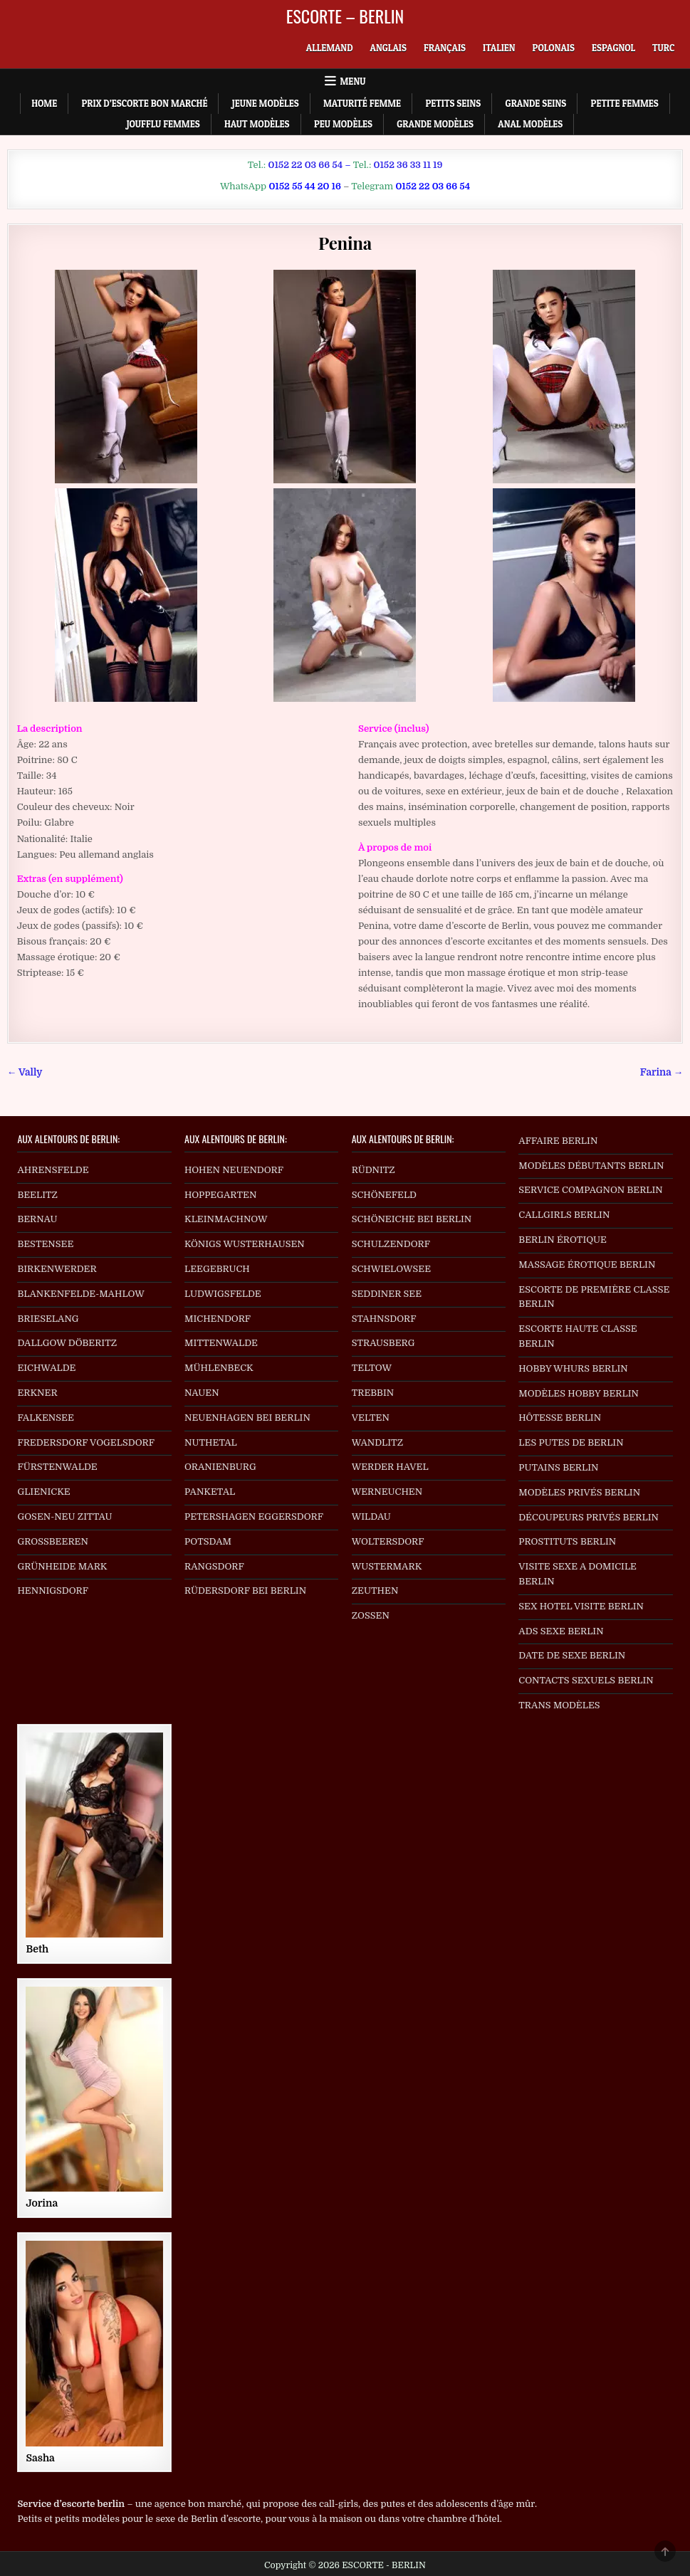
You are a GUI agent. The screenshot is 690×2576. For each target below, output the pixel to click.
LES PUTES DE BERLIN (570, 1442)
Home (44, 103)
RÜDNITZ (373, 1170)
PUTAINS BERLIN (558, 1467)
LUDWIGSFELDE (222, 1293)
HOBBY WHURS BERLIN (572, 1368)
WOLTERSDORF (388, 1541)
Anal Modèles (530, 124)
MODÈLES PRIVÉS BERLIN (579, 1492)
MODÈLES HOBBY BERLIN (578, 1393)
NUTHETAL (210, 1442)
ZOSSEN (371, 1615)
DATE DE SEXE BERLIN (571, 1655)
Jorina (42, 2203)
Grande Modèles (435, 124)
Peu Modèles (343, 124)
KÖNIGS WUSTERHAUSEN (244, 1244)
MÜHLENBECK (218, 1367)
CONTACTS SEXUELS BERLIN (585, 1680)
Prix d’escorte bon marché (144, 103)
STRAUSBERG (383, 1342)
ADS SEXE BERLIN (560, 1631)
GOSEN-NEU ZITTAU (64, 1516)
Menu (353, 81)
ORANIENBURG (220, 1466)
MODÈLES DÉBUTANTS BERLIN (591, 1165)
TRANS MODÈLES (559, 1705)
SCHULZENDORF (391, 1244)
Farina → (661, 1072)
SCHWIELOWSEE (391, 1268)
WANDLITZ (377, 1442)
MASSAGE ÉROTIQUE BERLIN (586, 1264)
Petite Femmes (625, 103)
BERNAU (37, 1219)
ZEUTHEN (375, 1590)
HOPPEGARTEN (220, 1194)
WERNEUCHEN (387, 1491)
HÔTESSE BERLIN (559, 1417)
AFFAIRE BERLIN (557, 1140)
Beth (37, 1949)
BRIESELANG (47, 1318)
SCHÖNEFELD (384, 1194)
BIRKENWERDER (56, 1268)
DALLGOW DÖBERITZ (67, 1342)
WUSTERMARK (387, 1566)
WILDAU (371, 1516)
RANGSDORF (214, 1566)
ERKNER (37, 1392)
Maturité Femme (362, 103)
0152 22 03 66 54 (305, 164)
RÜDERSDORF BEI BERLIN (245, 1590)
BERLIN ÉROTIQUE (562, 1239)
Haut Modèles (257, 124)
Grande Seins (536, 103)
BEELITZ (37, 1194)
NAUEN (201, 1392)
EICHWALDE (46, 1367)
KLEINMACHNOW (226, 1219)
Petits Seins (453, 103)
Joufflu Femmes (163, 124)
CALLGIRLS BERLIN (564, 1214)
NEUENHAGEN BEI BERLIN (247, 1417)
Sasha (40, 2458)
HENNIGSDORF (52, 1590)
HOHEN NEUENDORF (233, 1170)
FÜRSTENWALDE (57, 1466)
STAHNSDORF (384, 1318)
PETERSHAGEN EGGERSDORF (253, 1516)
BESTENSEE (45, 1244)
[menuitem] (330, 48)
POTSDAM (207, 1541)
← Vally (25, 1072)
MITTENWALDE (221, 1342)
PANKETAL (209, 1491)
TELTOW (372, 1367)
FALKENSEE (45, 1417)
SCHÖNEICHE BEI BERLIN (412, 1219)
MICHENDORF (217, 1318)
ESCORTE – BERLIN (345, 15)
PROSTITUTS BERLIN (567, 1541)
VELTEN (371, 1417)
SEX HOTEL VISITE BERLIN (581, 1606)
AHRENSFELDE (52, 1170)
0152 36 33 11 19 (407, 164)
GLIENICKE (43, 1491)
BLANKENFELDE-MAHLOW (81, 1293)
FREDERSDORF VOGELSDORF (86, 1442)
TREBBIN (373, 1392)
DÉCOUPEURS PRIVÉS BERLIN (588, 1517)
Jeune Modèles (265, 103)
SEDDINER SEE (387, 1293)
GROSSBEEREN (52, 1541)
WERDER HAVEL (390, 1466)
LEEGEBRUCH (217, 1268)
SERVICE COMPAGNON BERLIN (590, 1189)
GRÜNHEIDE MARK (62, 1566)
